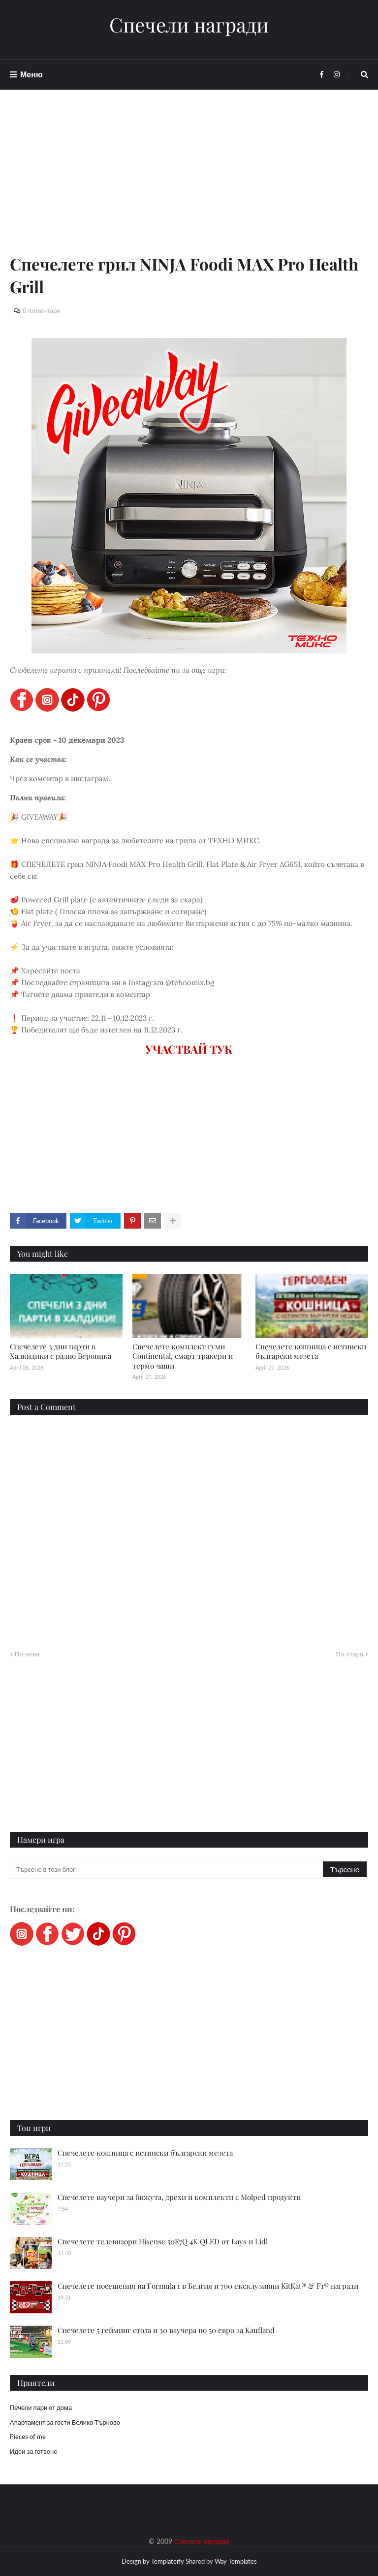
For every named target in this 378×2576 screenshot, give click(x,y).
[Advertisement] (189, 183)
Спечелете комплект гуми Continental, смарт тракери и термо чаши (182, 1356)
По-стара (349, 1654)
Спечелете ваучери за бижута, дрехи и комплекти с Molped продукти (179, 2197)
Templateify (167, 2561)
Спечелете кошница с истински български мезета (310, 1351)
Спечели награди (189, 24)
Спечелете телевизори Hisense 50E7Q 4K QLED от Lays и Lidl (163, 2241)
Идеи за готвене (33, 2451)
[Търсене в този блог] (167, 1869)
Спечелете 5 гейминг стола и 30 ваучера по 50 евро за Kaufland (166, 2330)
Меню (31, 74)
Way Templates (236, 2561)
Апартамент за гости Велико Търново (65, 2422)
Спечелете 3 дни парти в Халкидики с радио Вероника (60, 1351)
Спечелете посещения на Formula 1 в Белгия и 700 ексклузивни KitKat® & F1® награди (208, 2286)
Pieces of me (28, 2436)
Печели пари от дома (41, 2407)
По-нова (27, 1654)
